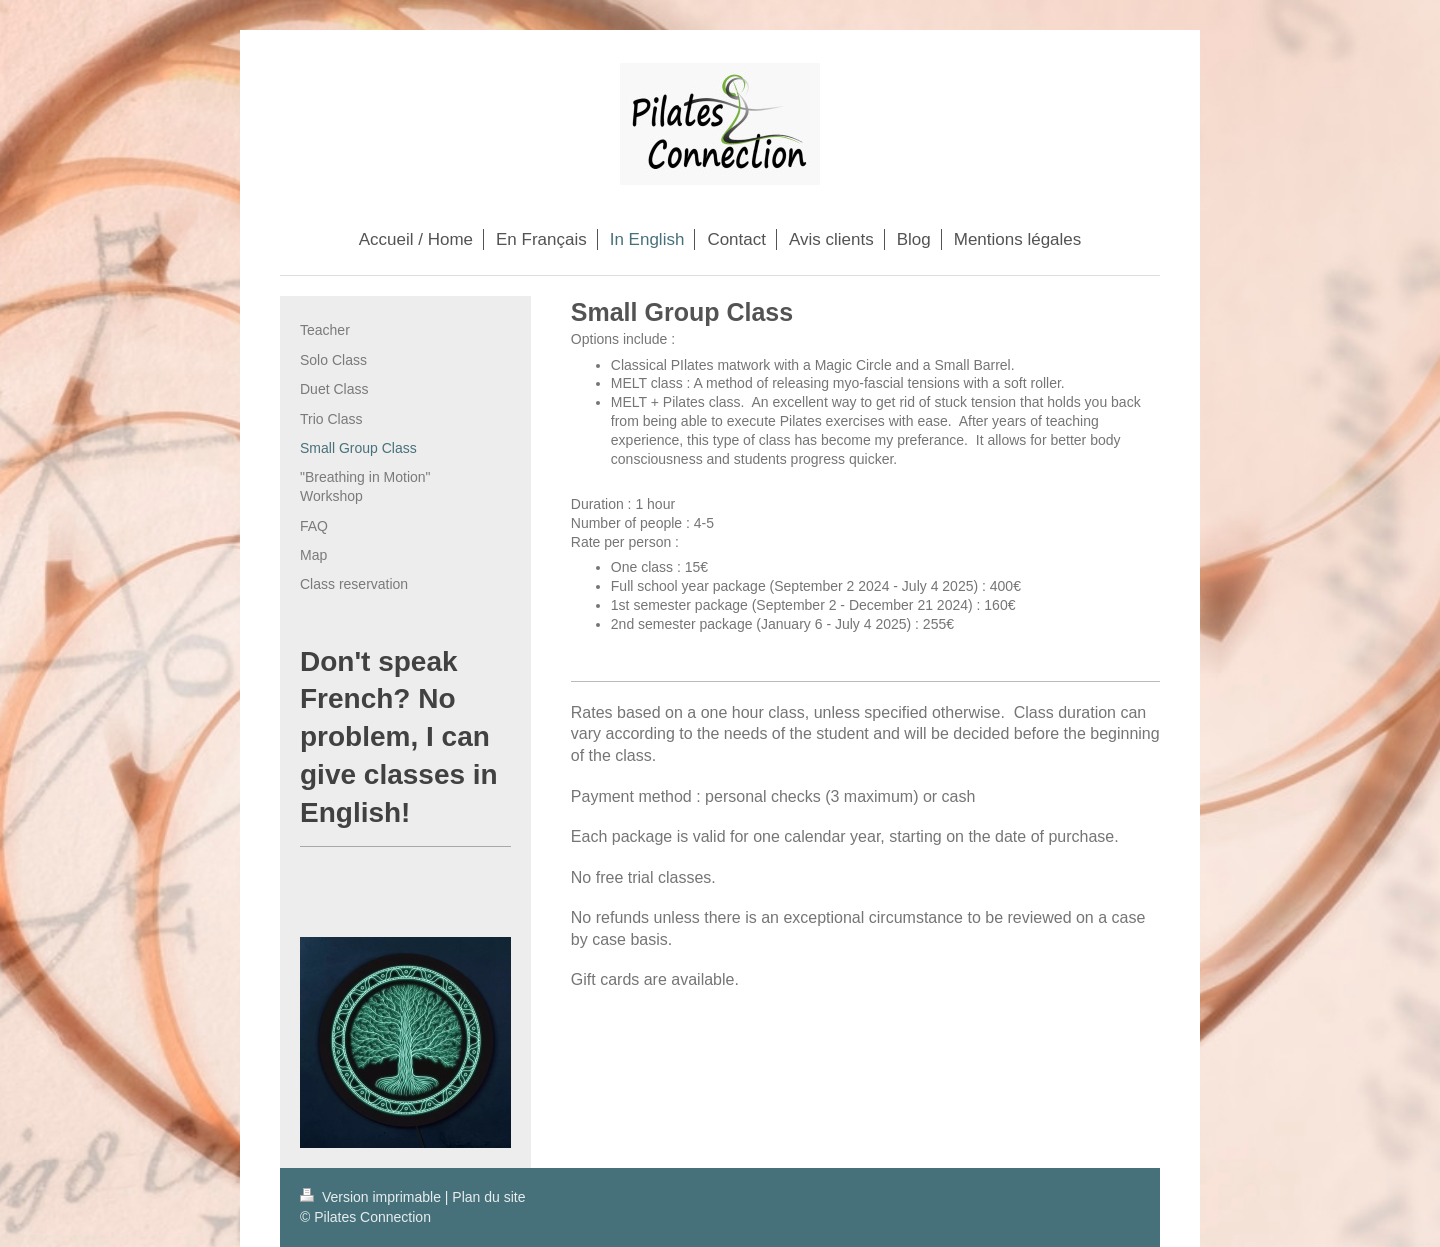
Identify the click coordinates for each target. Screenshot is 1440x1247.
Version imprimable (372, 1197)
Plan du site (488, 1197)
